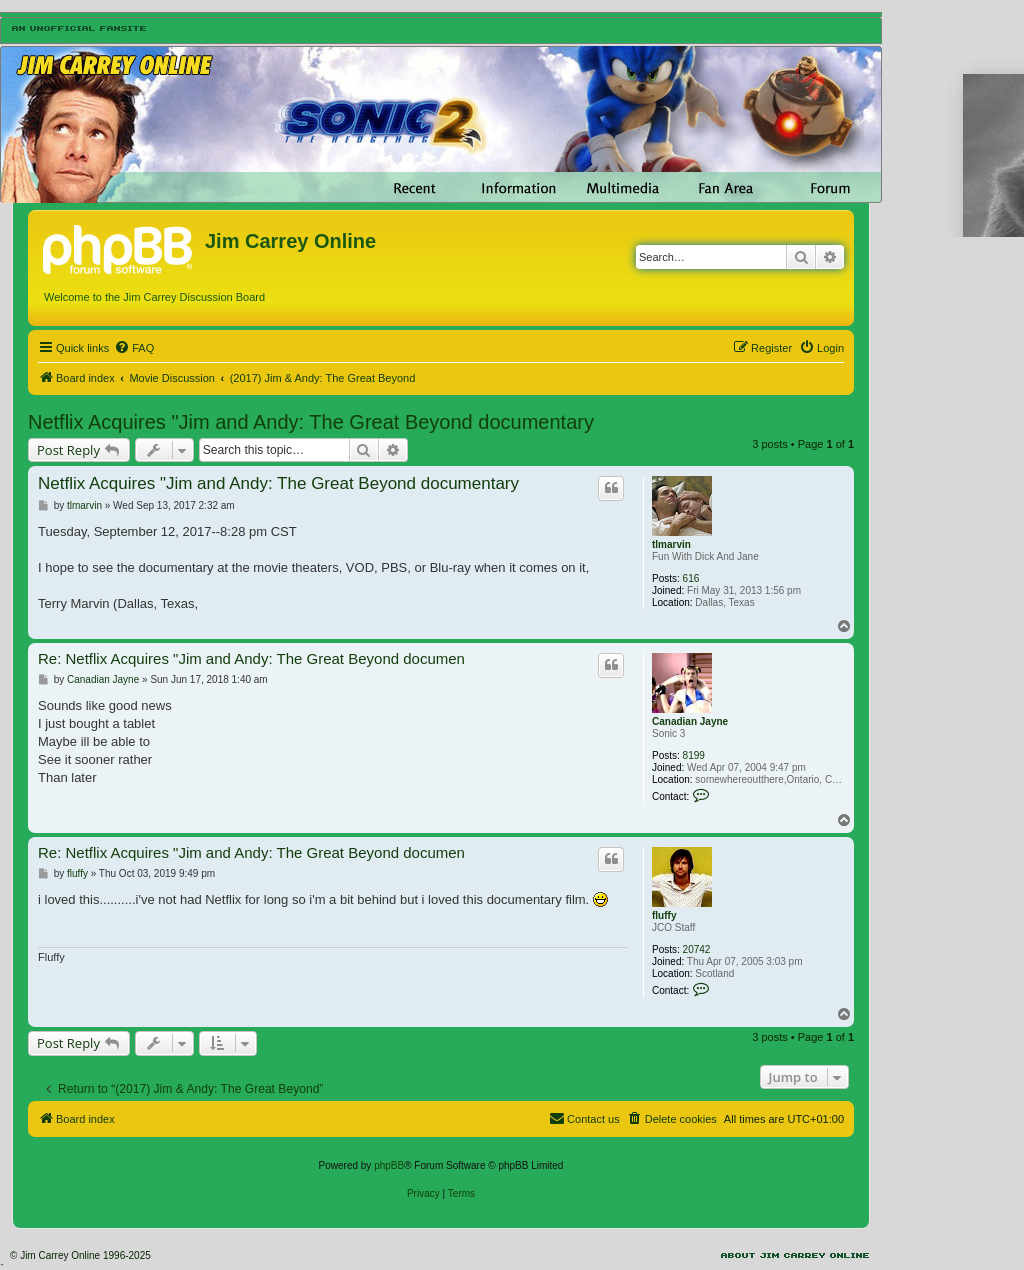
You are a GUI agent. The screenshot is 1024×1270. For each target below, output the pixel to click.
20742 (697, 949)
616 (691, 578)
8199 (694, 755)
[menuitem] (134, 348)
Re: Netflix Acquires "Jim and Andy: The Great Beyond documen (251, 658)
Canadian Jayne (690, 721)
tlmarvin (671, 544)
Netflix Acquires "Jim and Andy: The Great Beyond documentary (311, 422)
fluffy (664, 915)
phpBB (389, 1165)
